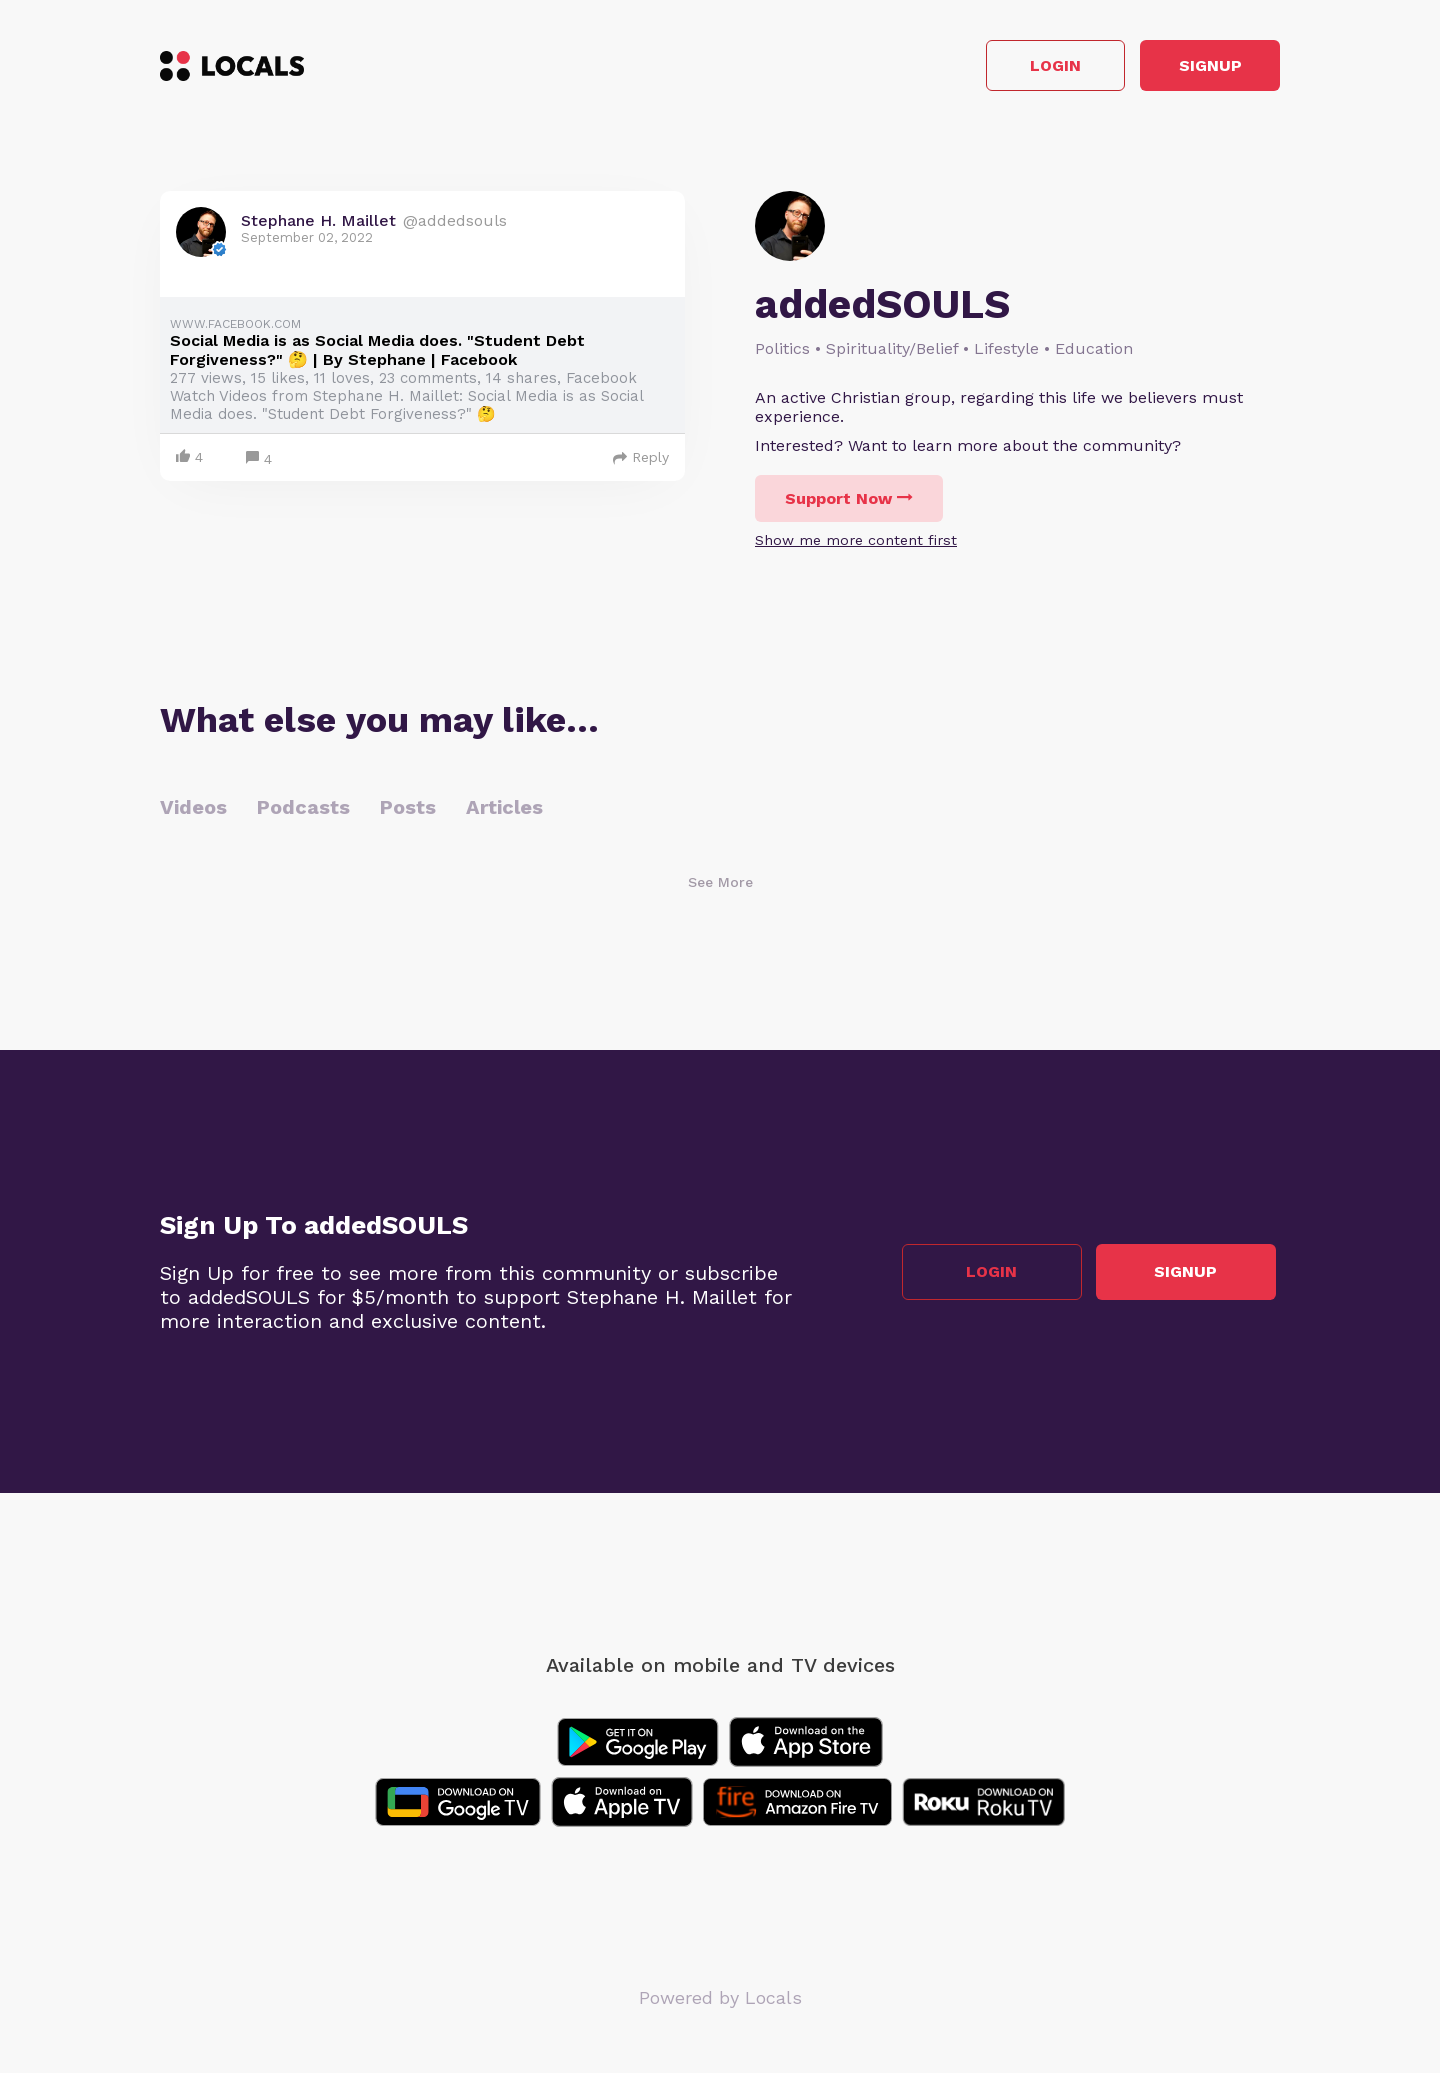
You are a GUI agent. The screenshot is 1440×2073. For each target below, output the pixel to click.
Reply (641, 462)
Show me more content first (856, 545)
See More (720, 887)
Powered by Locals (720, 2002)
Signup (1190, 68)
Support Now (849, 503)
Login (995, 68)
